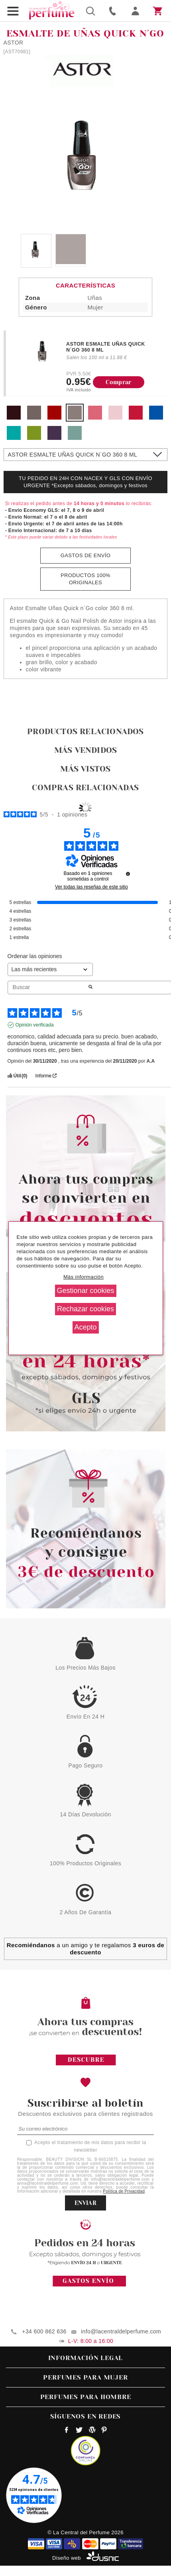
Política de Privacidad (124, 2191)
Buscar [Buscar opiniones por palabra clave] (47, 987)
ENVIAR (85, 2203)
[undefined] (128, 874)
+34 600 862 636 (44, 2331)
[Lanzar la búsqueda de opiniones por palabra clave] (90, 988)
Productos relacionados (85, 731)
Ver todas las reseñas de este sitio (91, 887)
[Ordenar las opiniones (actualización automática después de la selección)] (50, 969)
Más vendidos (85, 750)
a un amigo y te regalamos (86, 1949)
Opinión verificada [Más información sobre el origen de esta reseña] (35, 1025)
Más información (83, 1277)
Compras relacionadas (85, 787)
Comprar (119, 382)
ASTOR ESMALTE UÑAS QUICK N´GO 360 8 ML (105, 347)
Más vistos (85, 769)
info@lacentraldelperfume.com (121, 2331)
